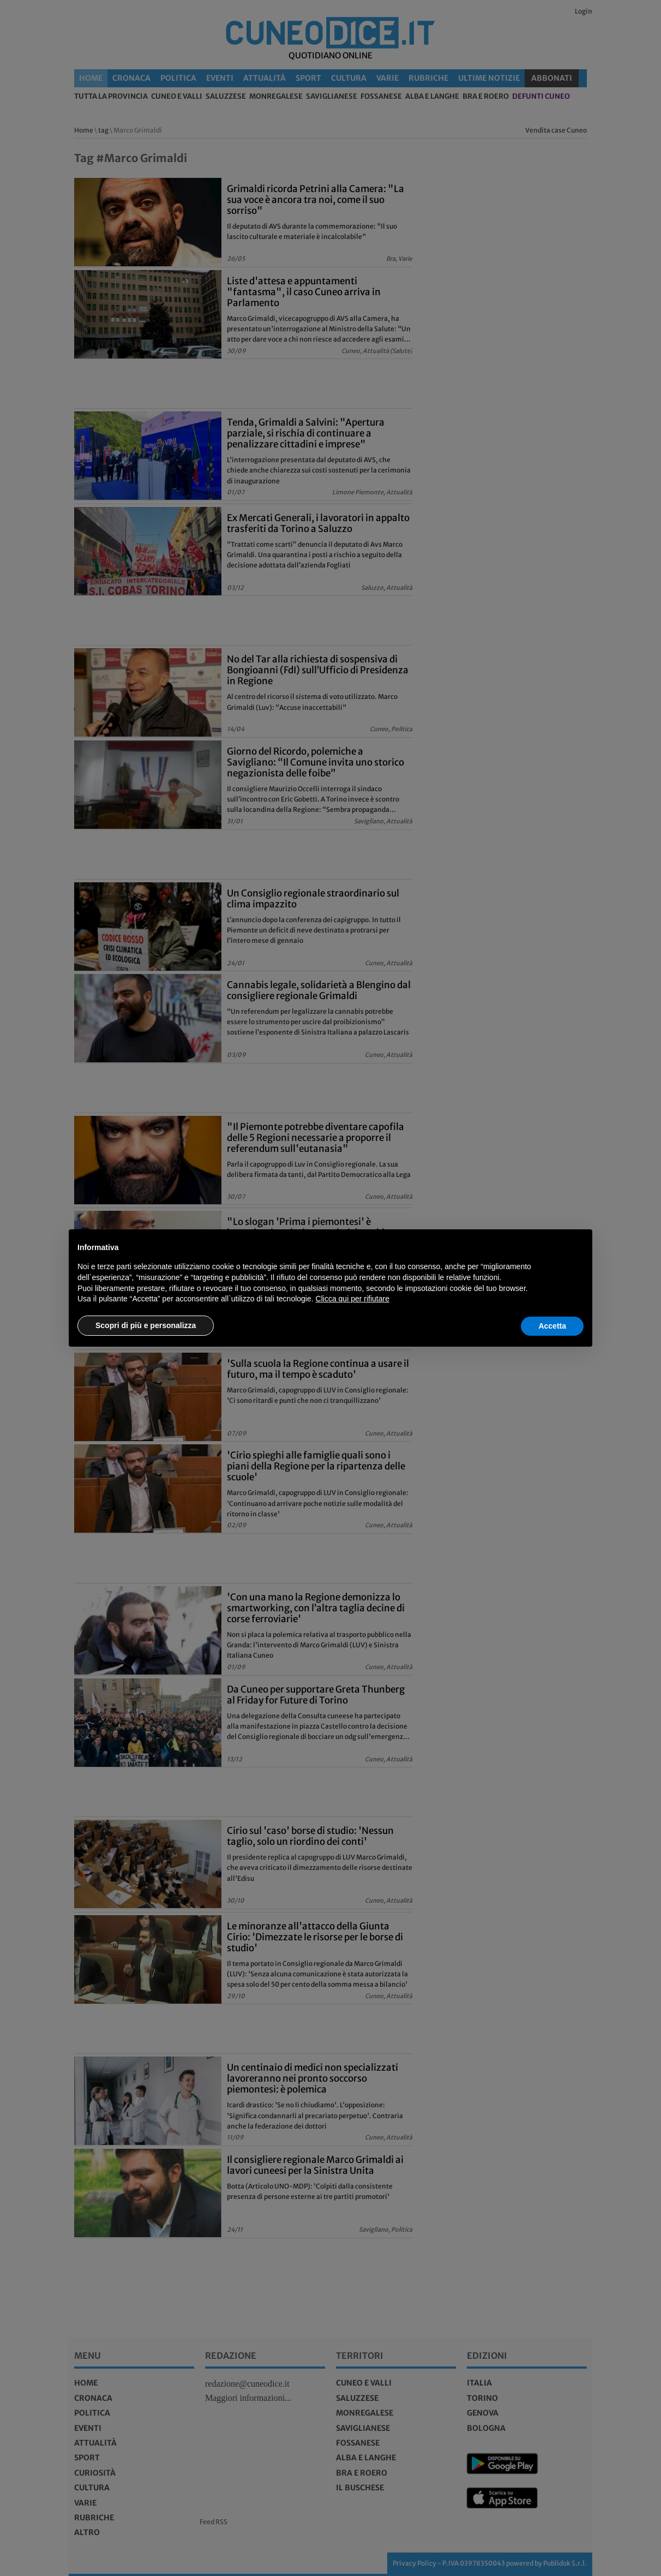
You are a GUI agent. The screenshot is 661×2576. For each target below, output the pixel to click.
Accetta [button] (552, 1326)
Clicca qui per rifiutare (352, 1298)
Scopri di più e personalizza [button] (145, 1325)
